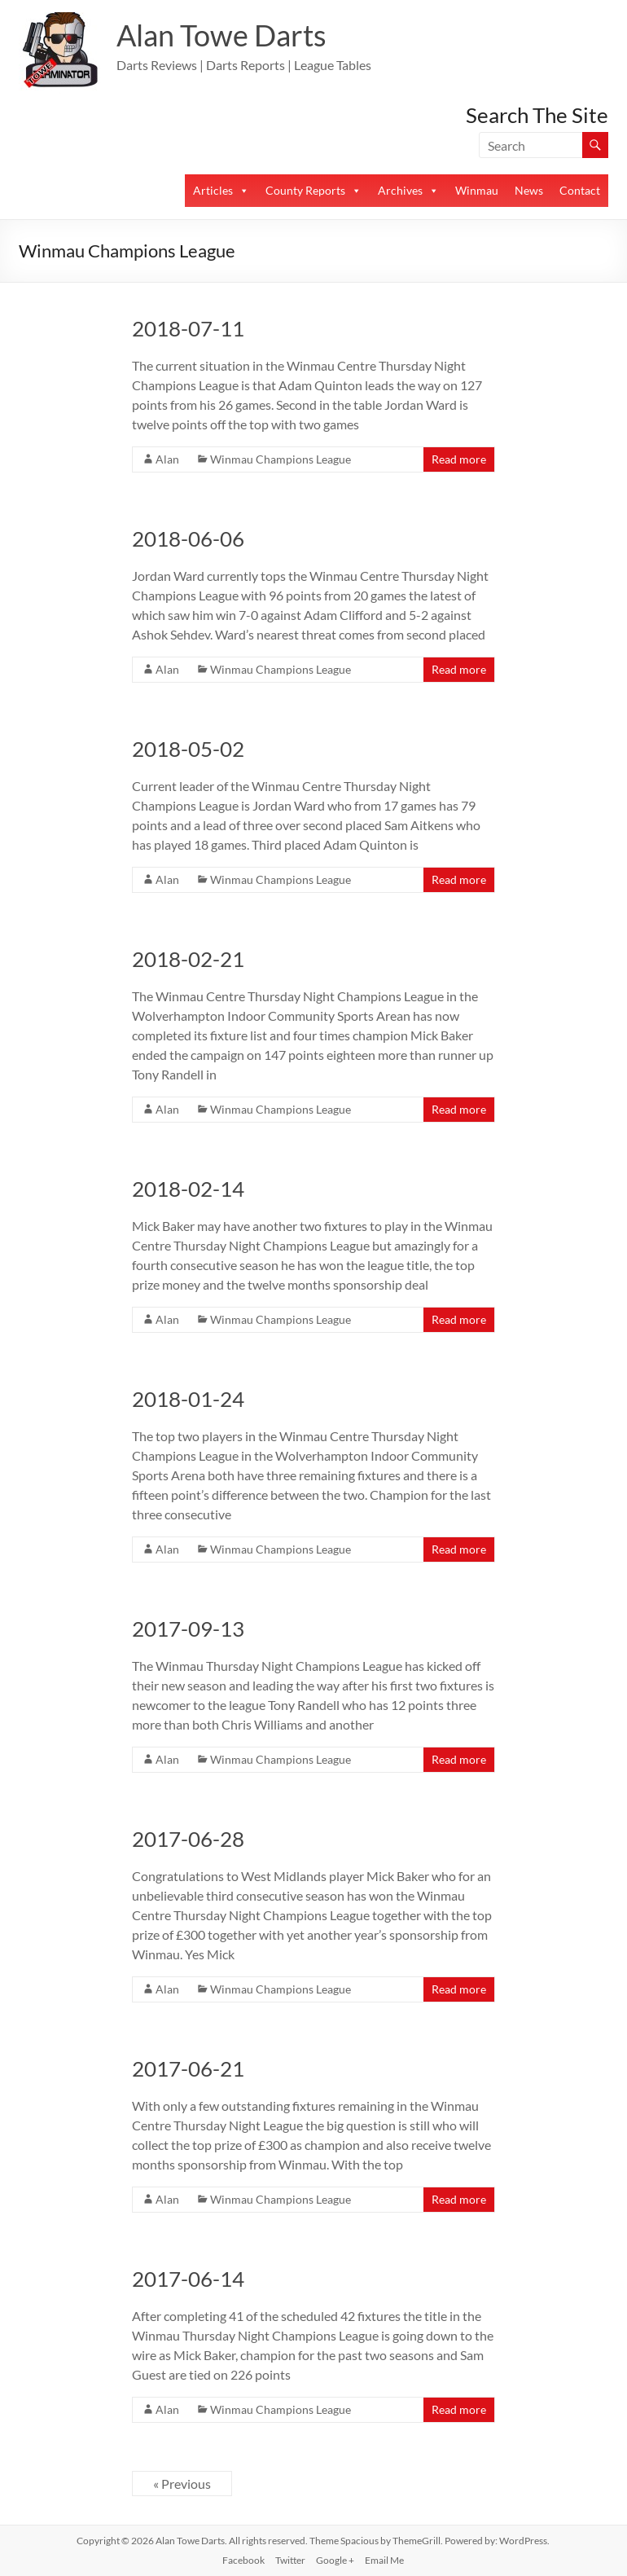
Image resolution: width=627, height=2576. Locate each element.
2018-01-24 (188, 1399)
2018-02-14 (188, 1189)
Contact (579, 190)
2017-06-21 (188, 2068)
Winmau (476, 190)
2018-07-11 (188, 328)
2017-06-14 (188, 2279)
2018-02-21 (188, 959)
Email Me (384, 2560)
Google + (335, 2560)
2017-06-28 (188, 1839)
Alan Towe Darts (221, 35)
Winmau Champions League (280, 459)
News (529, 190)
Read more (459, 459)
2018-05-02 (188, 749)
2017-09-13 (188, 1628)
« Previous (182, 2483)
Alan (167, 459)
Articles (213, 190)
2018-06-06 (188, 538)
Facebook (243, 2560)
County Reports (305, 190)
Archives (400, 190)
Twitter (290, 2560)
